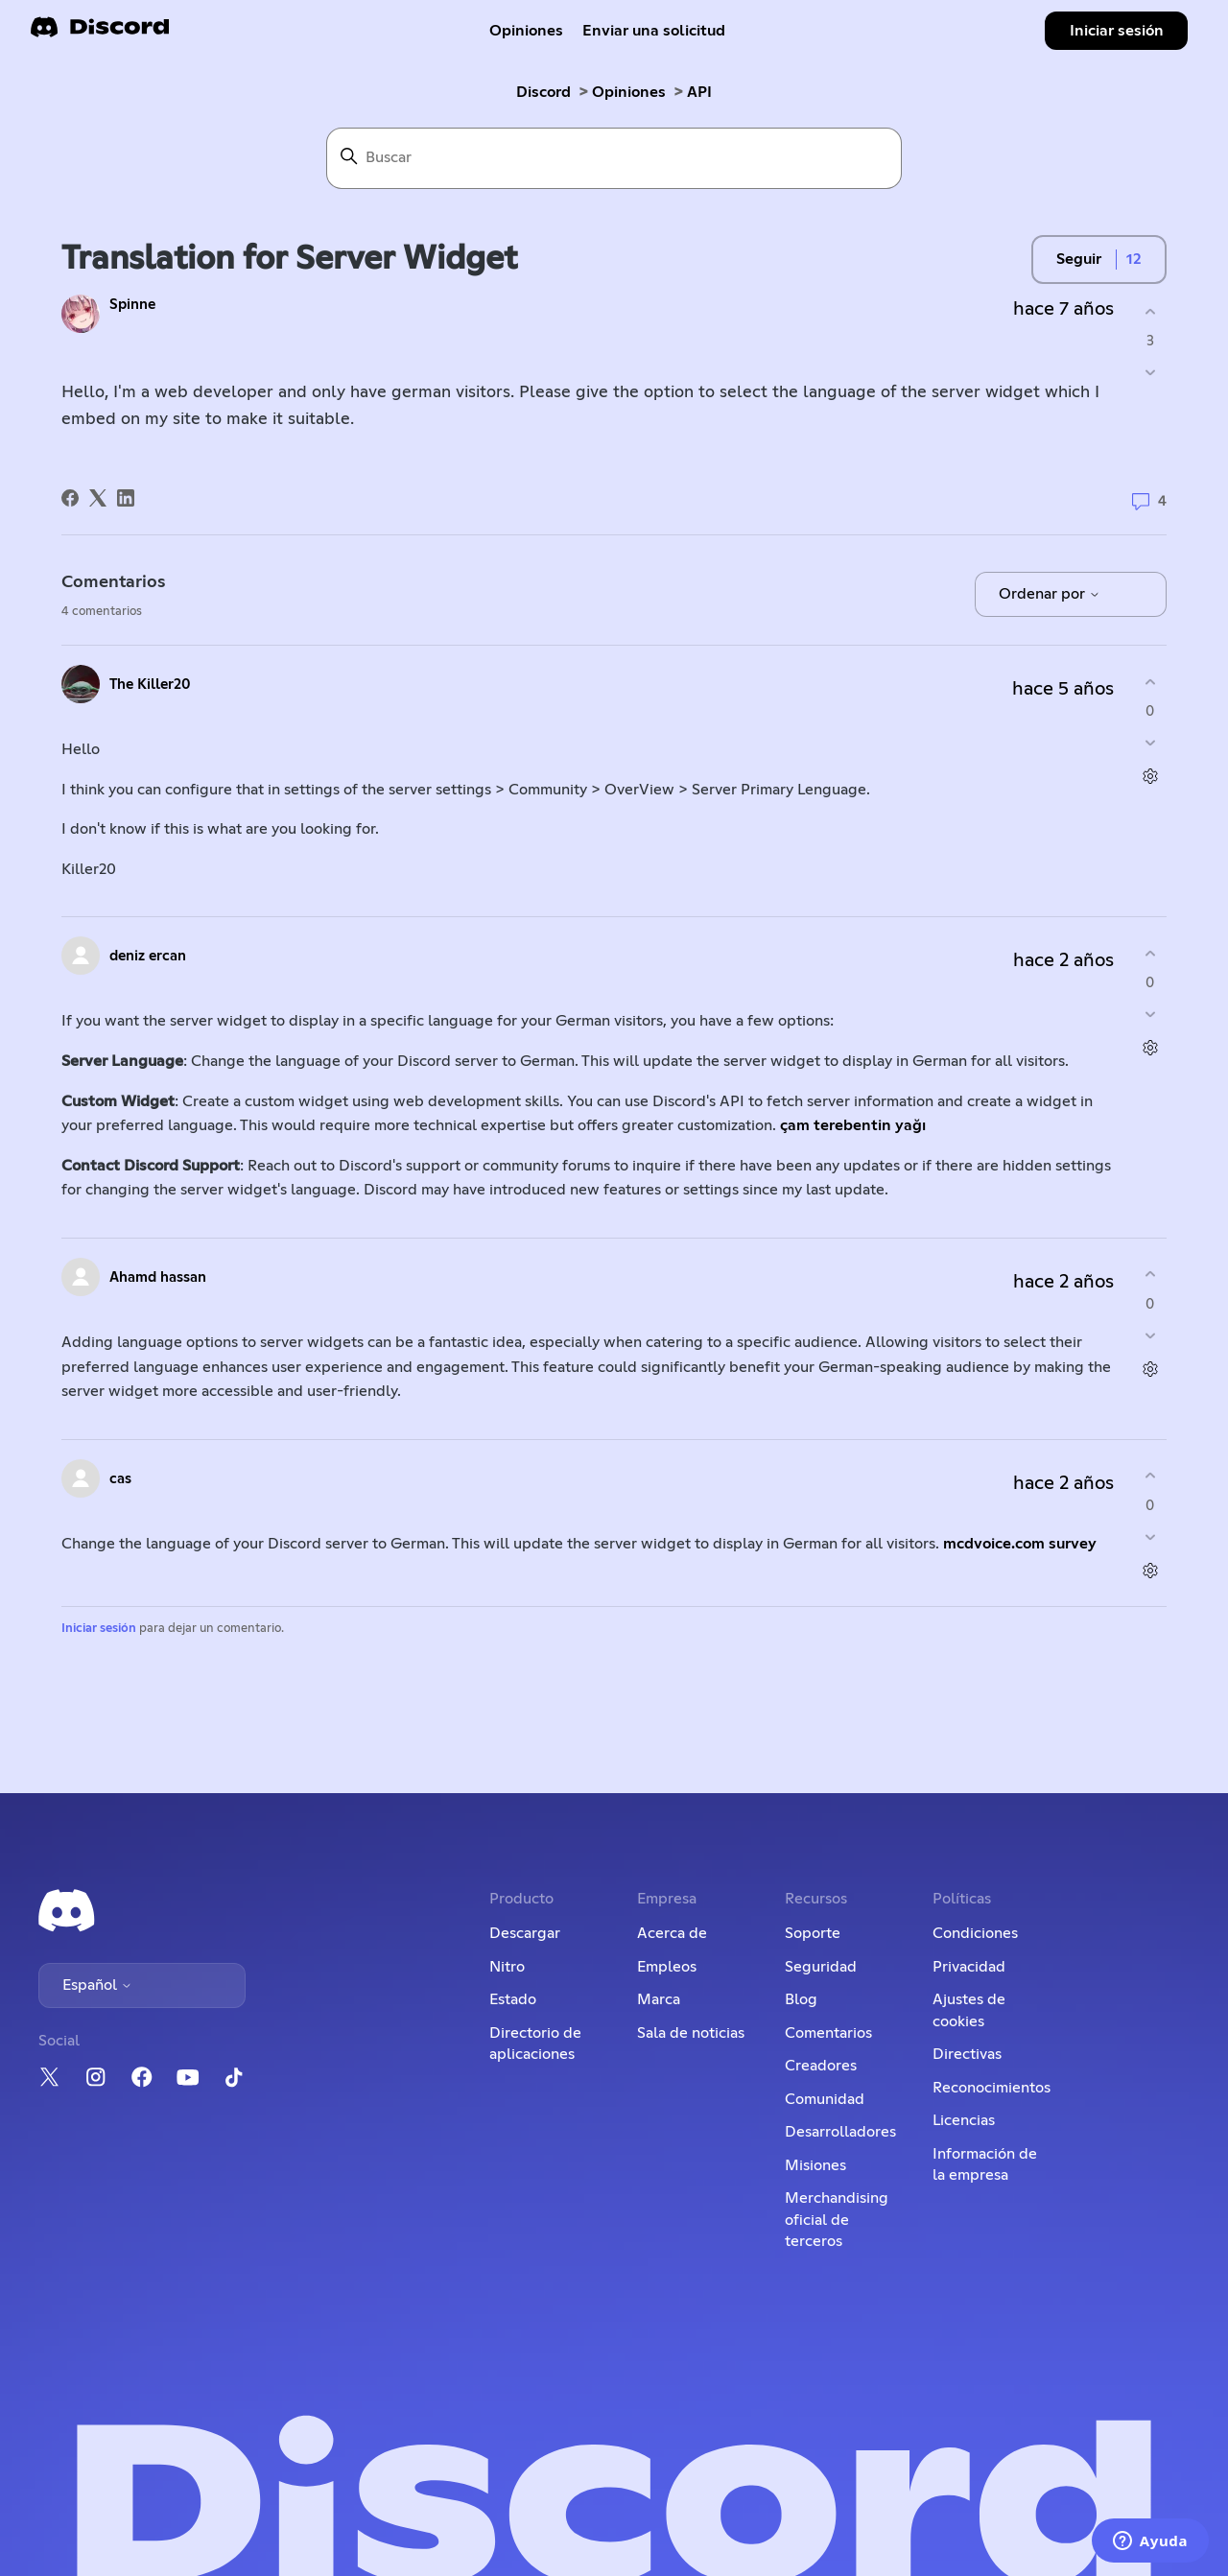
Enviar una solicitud (653, 30)
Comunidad (824, 2099)
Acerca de (672, 1933)
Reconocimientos (992, 2087)
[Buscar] (614, 158)
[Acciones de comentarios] (1150, 776)
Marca (658, 1999)
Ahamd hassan (157, 1277)
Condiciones (975, 1933)
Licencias (964, 2120)
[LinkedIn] (125, 498)
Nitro (507, 1966)
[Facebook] (70, 498)
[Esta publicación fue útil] (1150, 311)
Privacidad (969, 1966)
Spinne (132, 304)
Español (97, 1985)
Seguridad (821, 1966)
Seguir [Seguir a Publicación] (1078, 259)
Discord (543, 92)
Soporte (812, 1933)
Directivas (967, 2054)
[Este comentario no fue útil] (1150, 743)
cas (120, 1479)
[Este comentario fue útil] (1150, 681)
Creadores (821, 2065)
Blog (801, 1999)
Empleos (667, 1966)
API (699, 92)
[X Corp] (97, 498)
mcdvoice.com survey (1020, 1543)
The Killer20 (150, 684)
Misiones (815, 2165)
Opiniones (526, 30)
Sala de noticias (690, 2033)
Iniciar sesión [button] (1117, 30)
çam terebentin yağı (855, 1125)
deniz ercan (147, 956)
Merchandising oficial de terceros (836, 2219)
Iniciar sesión (98, 1628)
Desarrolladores (840, 2131)
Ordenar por (1049, 594)
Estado (512, 1999)
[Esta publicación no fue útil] (1150, 373)
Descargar (524, 1933)
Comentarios (828, 2033)
